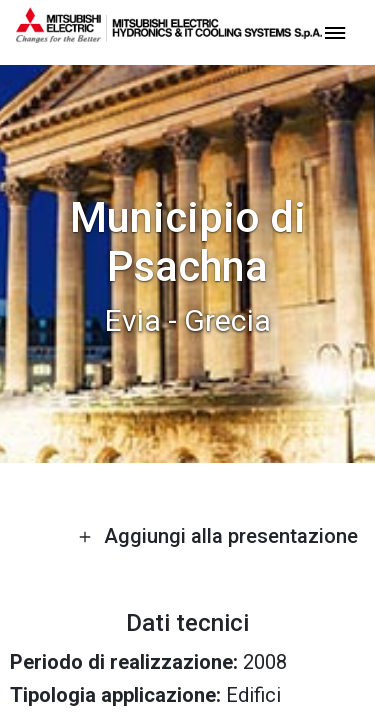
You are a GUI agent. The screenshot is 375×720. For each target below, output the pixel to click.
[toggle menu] (335, 31)
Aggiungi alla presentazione (218, 536)
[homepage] (169, 35)
